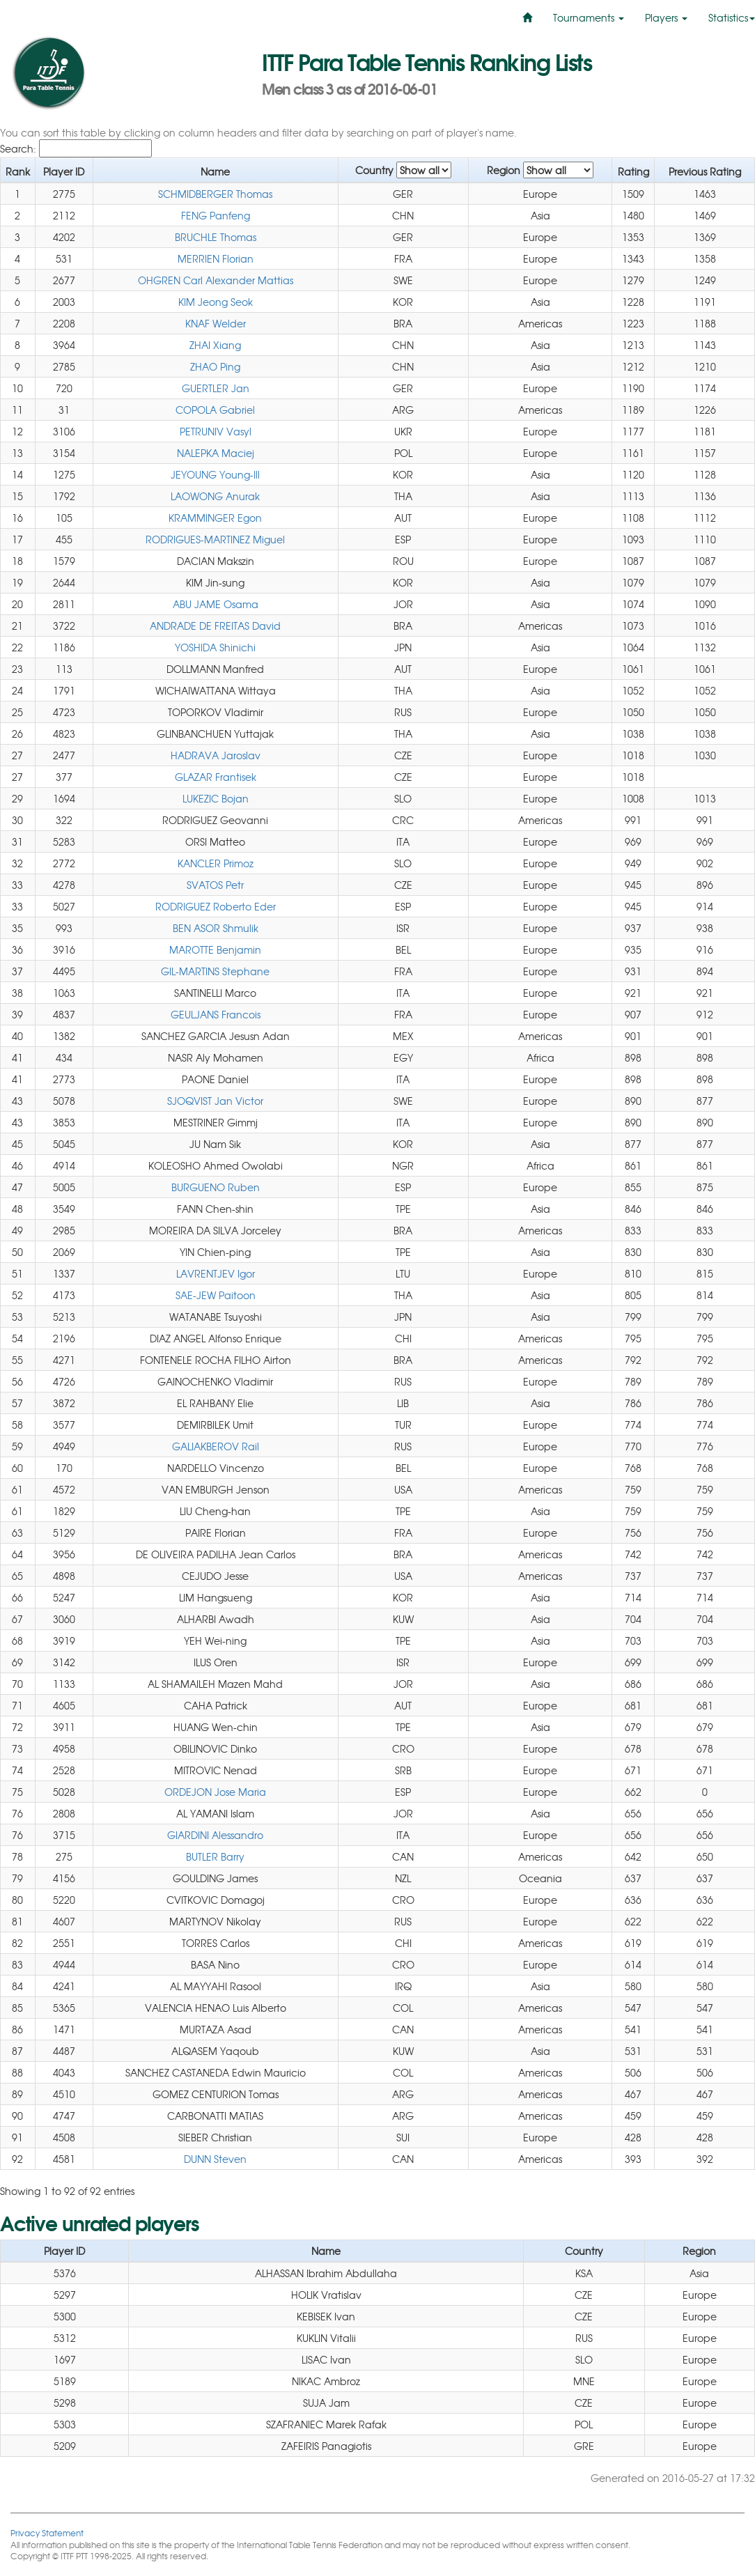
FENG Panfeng (215, 215)
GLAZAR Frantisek (215, 777)
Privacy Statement (47, 2532)
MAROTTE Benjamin (215, 949)
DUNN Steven (215, 2159)
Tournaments (588, 17)
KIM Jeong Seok (215, 302)
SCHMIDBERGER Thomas (215, 194)
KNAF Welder (215, 323)
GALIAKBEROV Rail (215, 1446)
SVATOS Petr (215, 885)
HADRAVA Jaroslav (215, 755)
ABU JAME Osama (215, 604)
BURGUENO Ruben (215, 1187)
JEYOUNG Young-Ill (215, 474)
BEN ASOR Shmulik (215, 928)
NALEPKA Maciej (215, 453)
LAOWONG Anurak (215, 496)
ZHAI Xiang (215, 345)
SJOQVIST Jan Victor (215, 1101)
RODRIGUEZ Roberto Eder (215, 906)
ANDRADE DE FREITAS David (215, 626)
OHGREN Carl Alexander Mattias (215, 280)
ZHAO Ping (215, 366)
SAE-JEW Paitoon (216, 1295)
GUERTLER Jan (215, 388)
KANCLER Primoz (216, 863)
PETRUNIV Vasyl (215, 431)
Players (666, 17)
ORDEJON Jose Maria (215, 1792)
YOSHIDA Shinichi (215, 647)
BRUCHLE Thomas (215, 237)
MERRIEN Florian (216, 258)
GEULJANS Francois (215, 1014)
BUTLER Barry (215, 1856)
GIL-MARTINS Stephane (215, 971)
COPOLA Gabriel (215, 410)
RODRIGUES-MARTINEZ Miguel (215, 539)
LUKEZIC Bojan (215, 798)
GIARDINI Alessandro (215, 1835)
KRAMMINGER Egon (215, 518)
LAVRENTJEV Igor (215, 1273)
